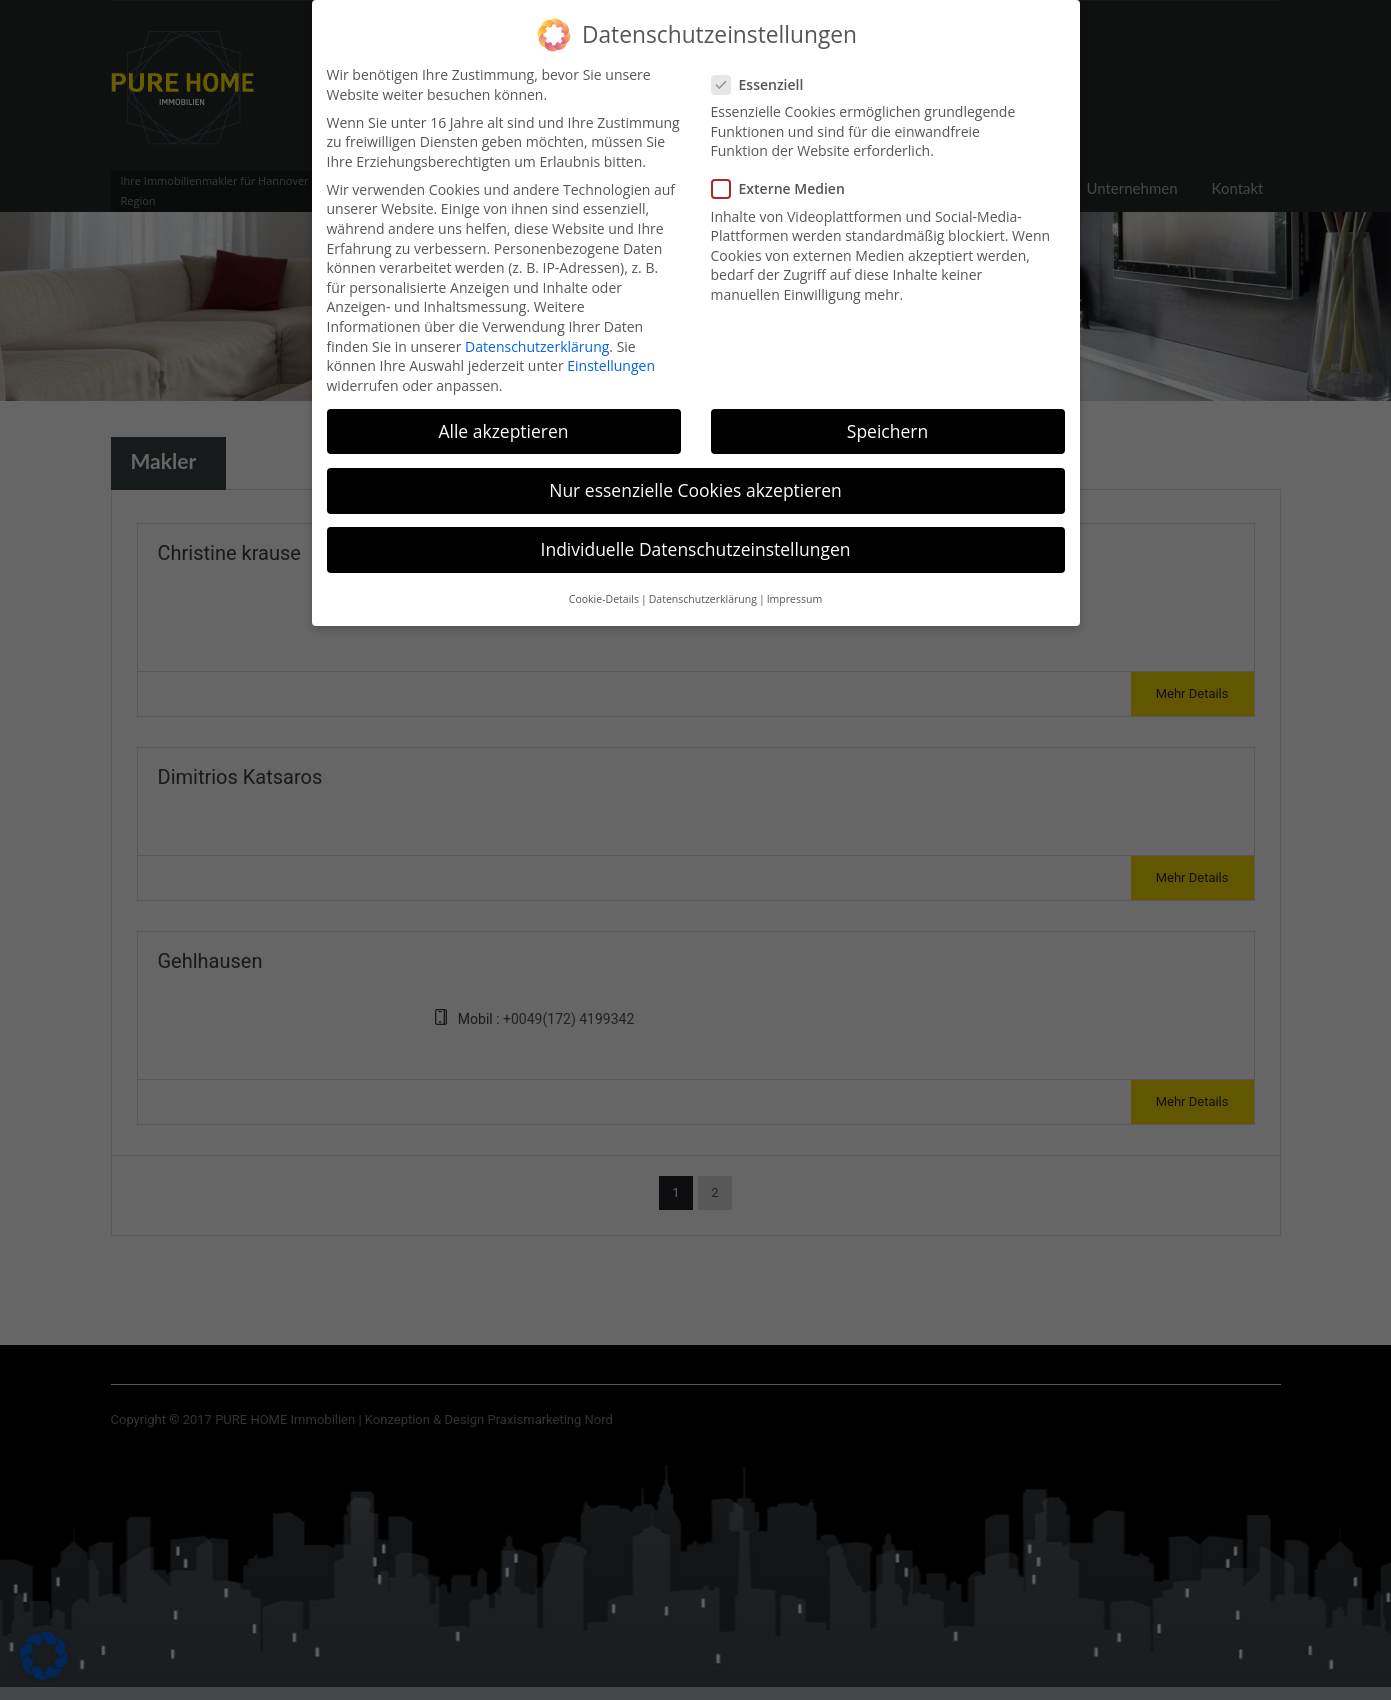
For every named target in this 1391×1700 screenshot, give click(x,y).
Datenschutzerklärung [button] (703, 587)
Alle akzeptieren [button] (503, 418)
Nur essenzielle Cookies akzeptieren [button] (695, 477)
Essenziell (764, 71)
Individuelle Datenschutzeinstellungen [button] (696, 536)
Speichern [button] (887, 418)
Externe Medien (784, 176)
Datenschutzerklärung (537, 333)
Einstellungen (611, 352)
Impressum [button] (794, 587)
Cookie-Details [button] (604, 587)
